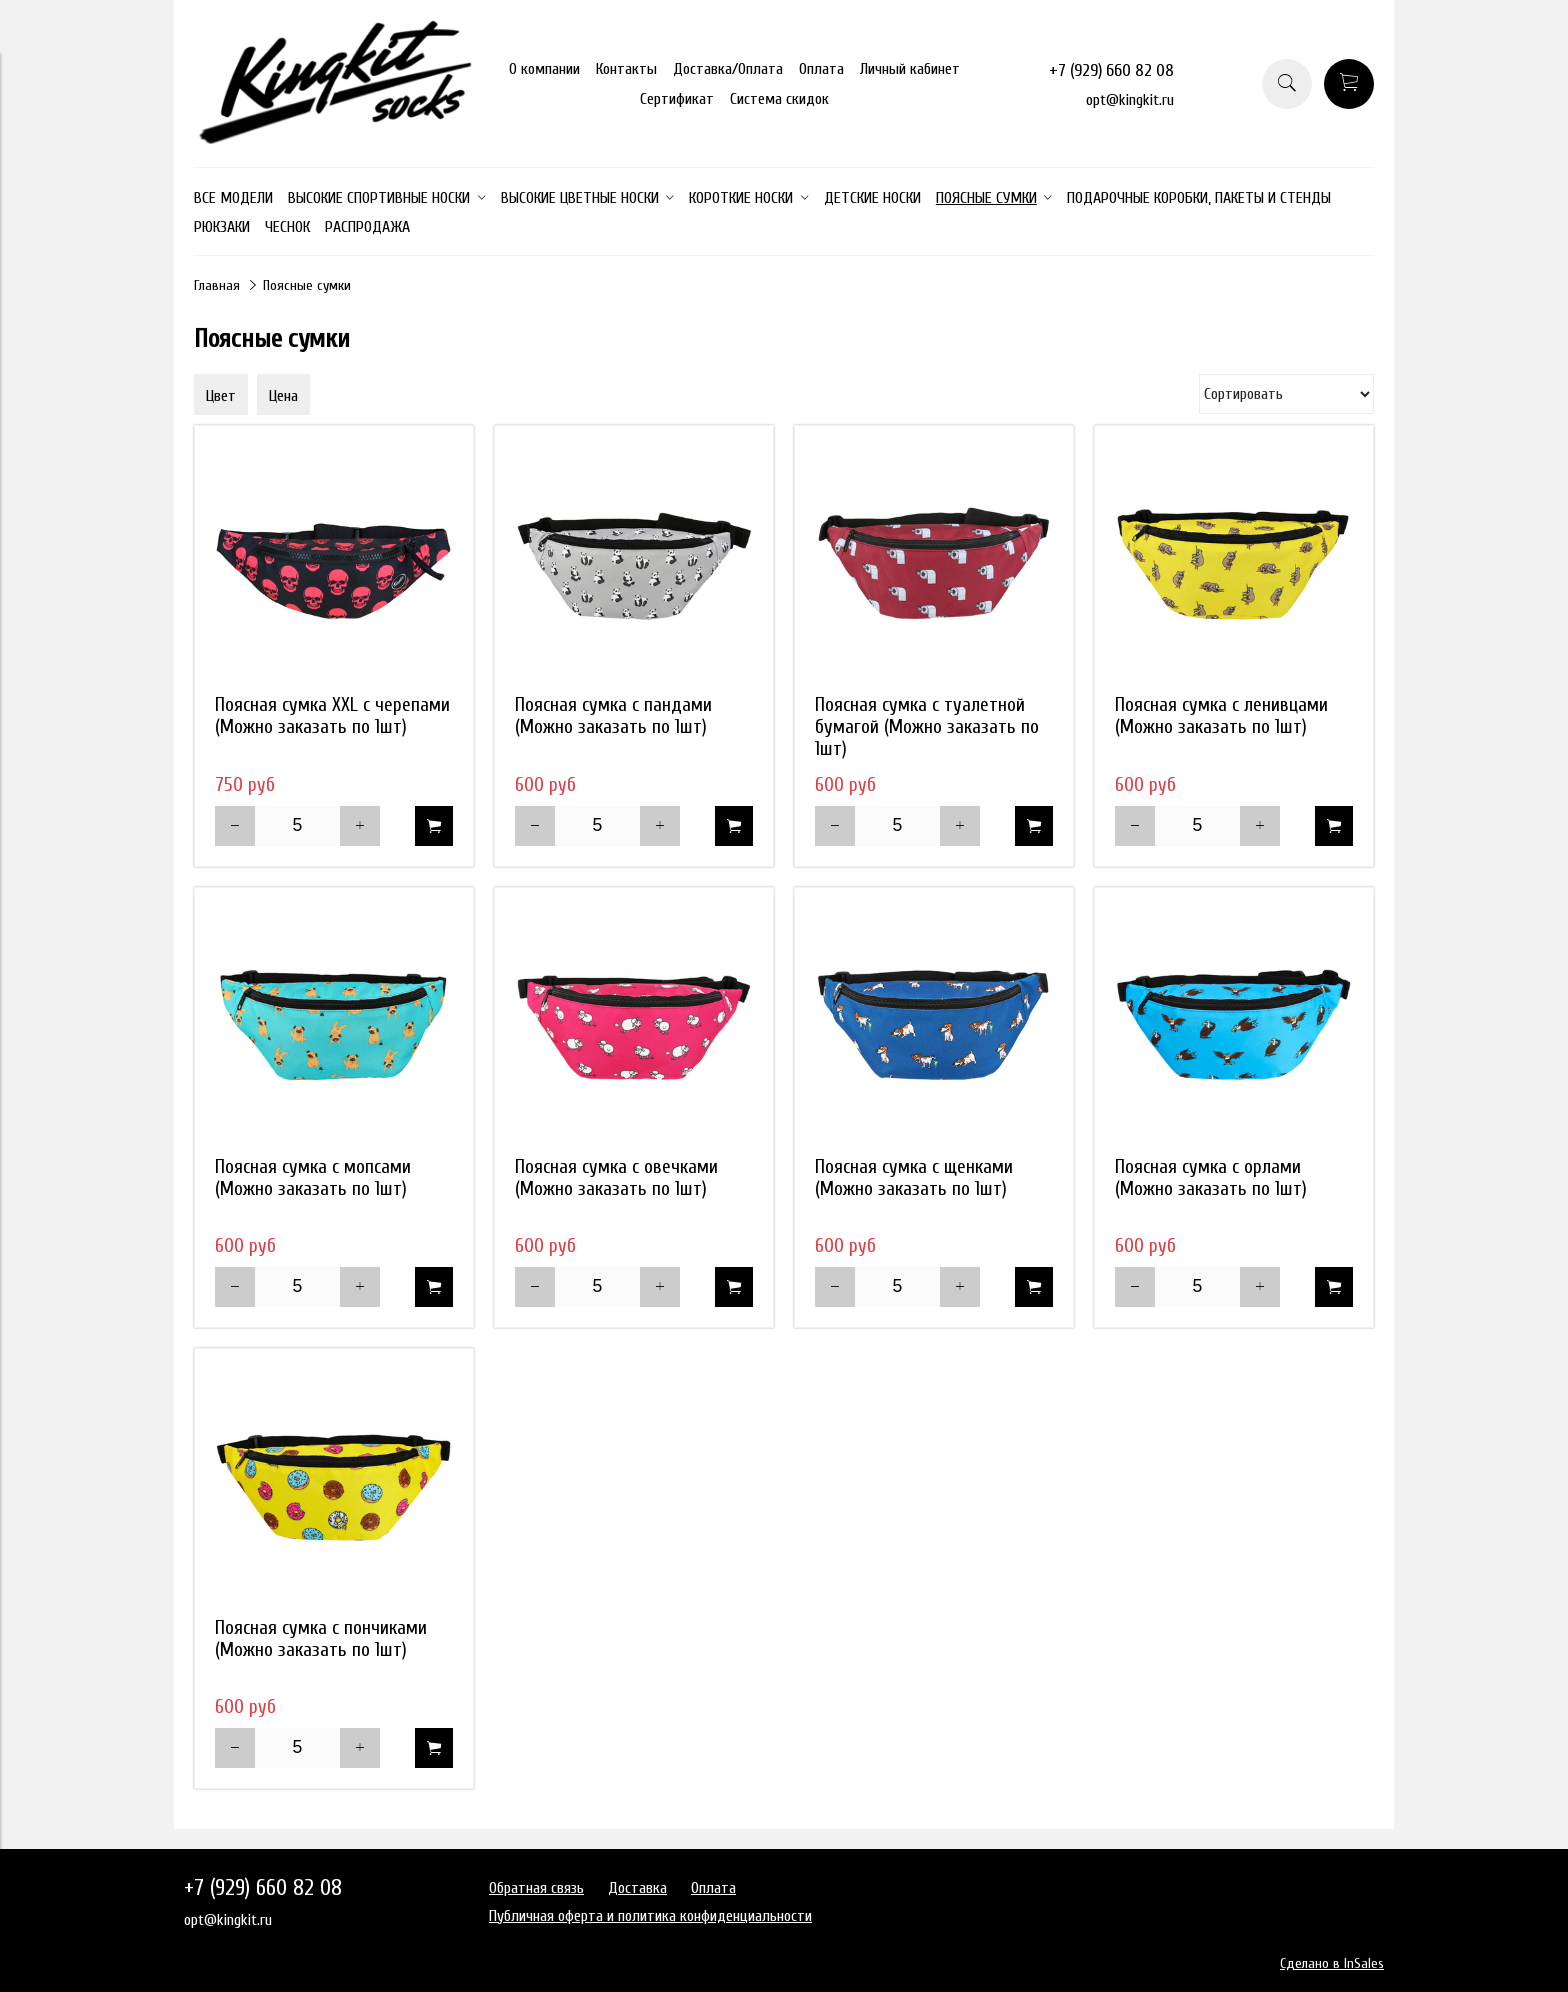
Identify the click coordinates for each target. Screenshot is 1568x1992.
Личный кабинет (910, 69)
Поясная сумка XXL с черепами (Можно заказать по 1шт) (332, 716)
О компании (544, 69)
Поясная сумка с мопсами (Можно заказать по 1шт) (313, 1178)
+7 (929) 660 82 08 (1111, 70)
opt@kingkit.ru (1130, 100)
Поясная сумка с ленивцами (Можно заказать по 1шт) (1221, 716)
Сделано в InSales (1332, 1963)
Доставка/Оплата (728, 69)
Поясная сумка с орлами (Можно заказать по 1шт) (1211, 1178)
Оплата (821, 69)
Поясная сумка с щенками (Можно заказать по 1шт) (914, 1178)
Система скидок (779, 99)
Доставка (637, 1888)
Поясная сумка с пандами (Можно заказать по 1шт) (613, 716)
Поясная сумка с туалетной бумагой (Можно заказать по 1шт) (927, 727)
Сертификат (677, 99)
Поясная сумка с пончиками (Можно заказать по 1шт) (321, 1639)
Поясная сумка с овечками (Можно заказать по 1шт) (616, 1178)
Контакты (626, 69)
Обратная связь (536, 1888)
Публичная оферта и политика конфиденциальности (650, 1916)
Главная (217, 285)
